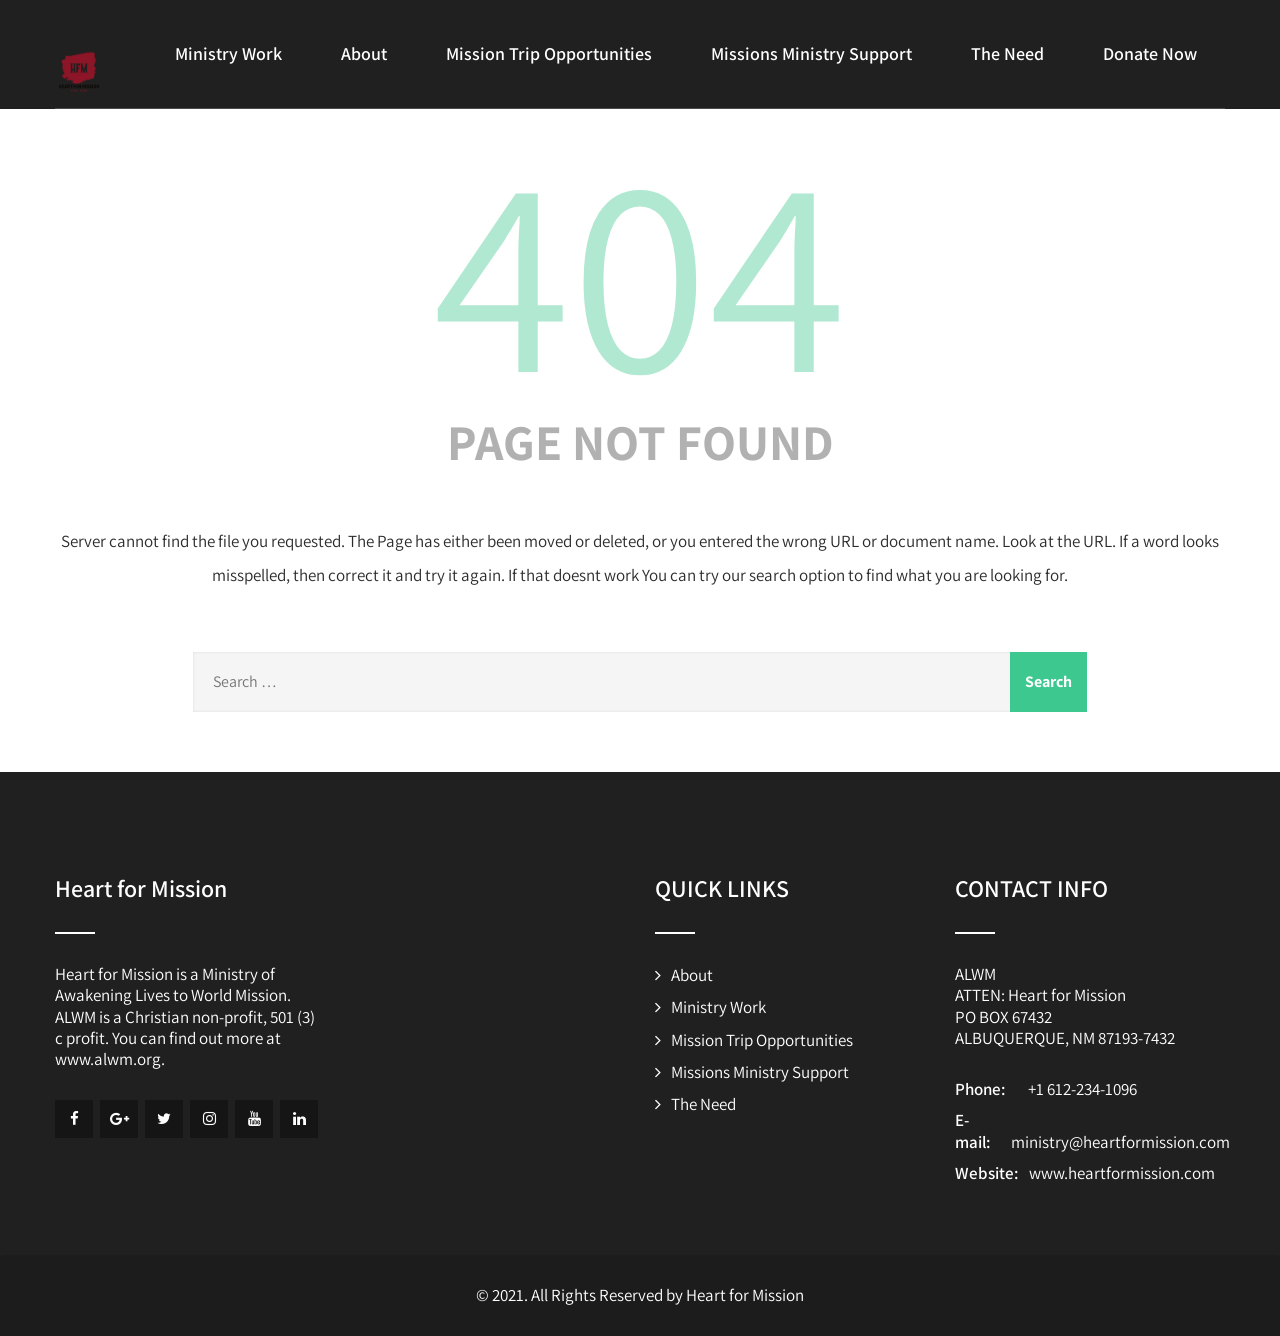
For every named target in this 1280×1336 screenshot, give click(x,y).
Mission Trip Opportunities (549, 53)
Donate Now (1150, 53)
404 (640, 269)
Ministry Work (228, 53)
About (364, 53)
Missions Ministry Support (811, 53)
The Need (1007, 53)
